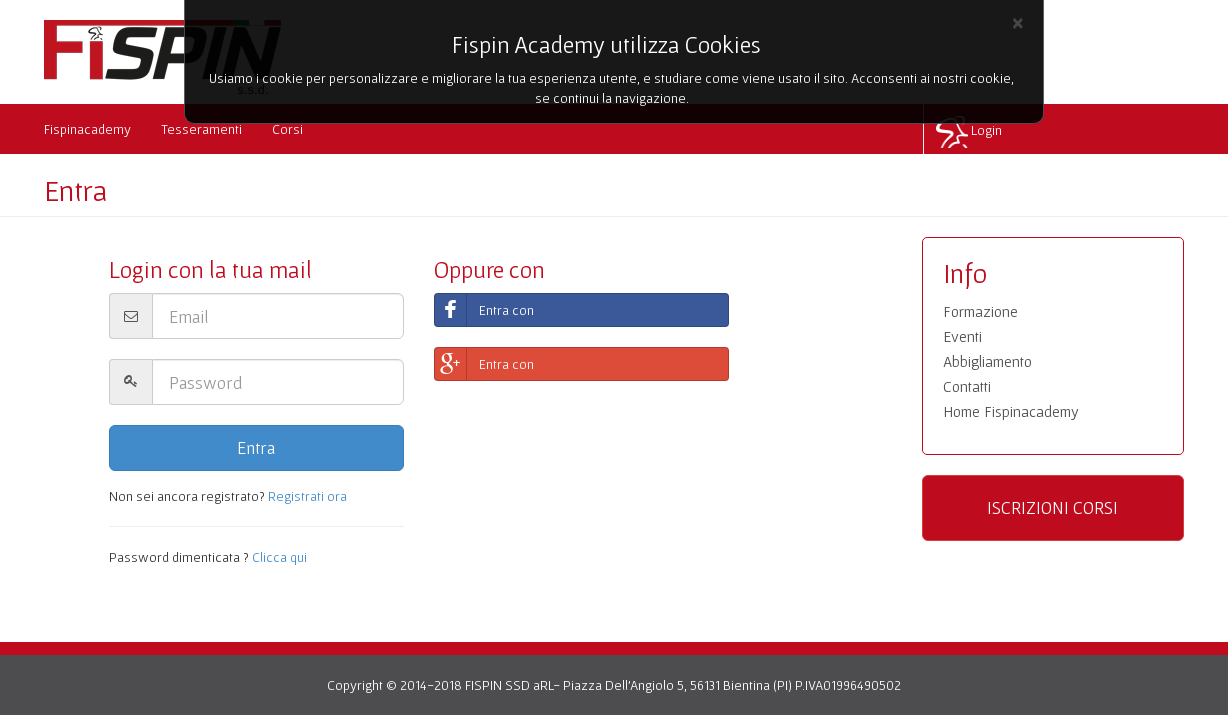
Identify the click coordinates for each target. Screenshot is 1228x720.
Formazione (980, 311)
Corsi (287, 129)
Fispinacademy (87, 129)
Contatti (967, 386)
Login (986, 130)
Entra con (484, 310)
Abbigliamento (987, 361)
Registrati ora (307, 496)
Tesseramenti (201, 129)
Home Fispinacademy (1011, 411)
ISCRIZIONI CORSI (1052, 507)
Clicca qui (279, 557)
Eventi (962, 336)
